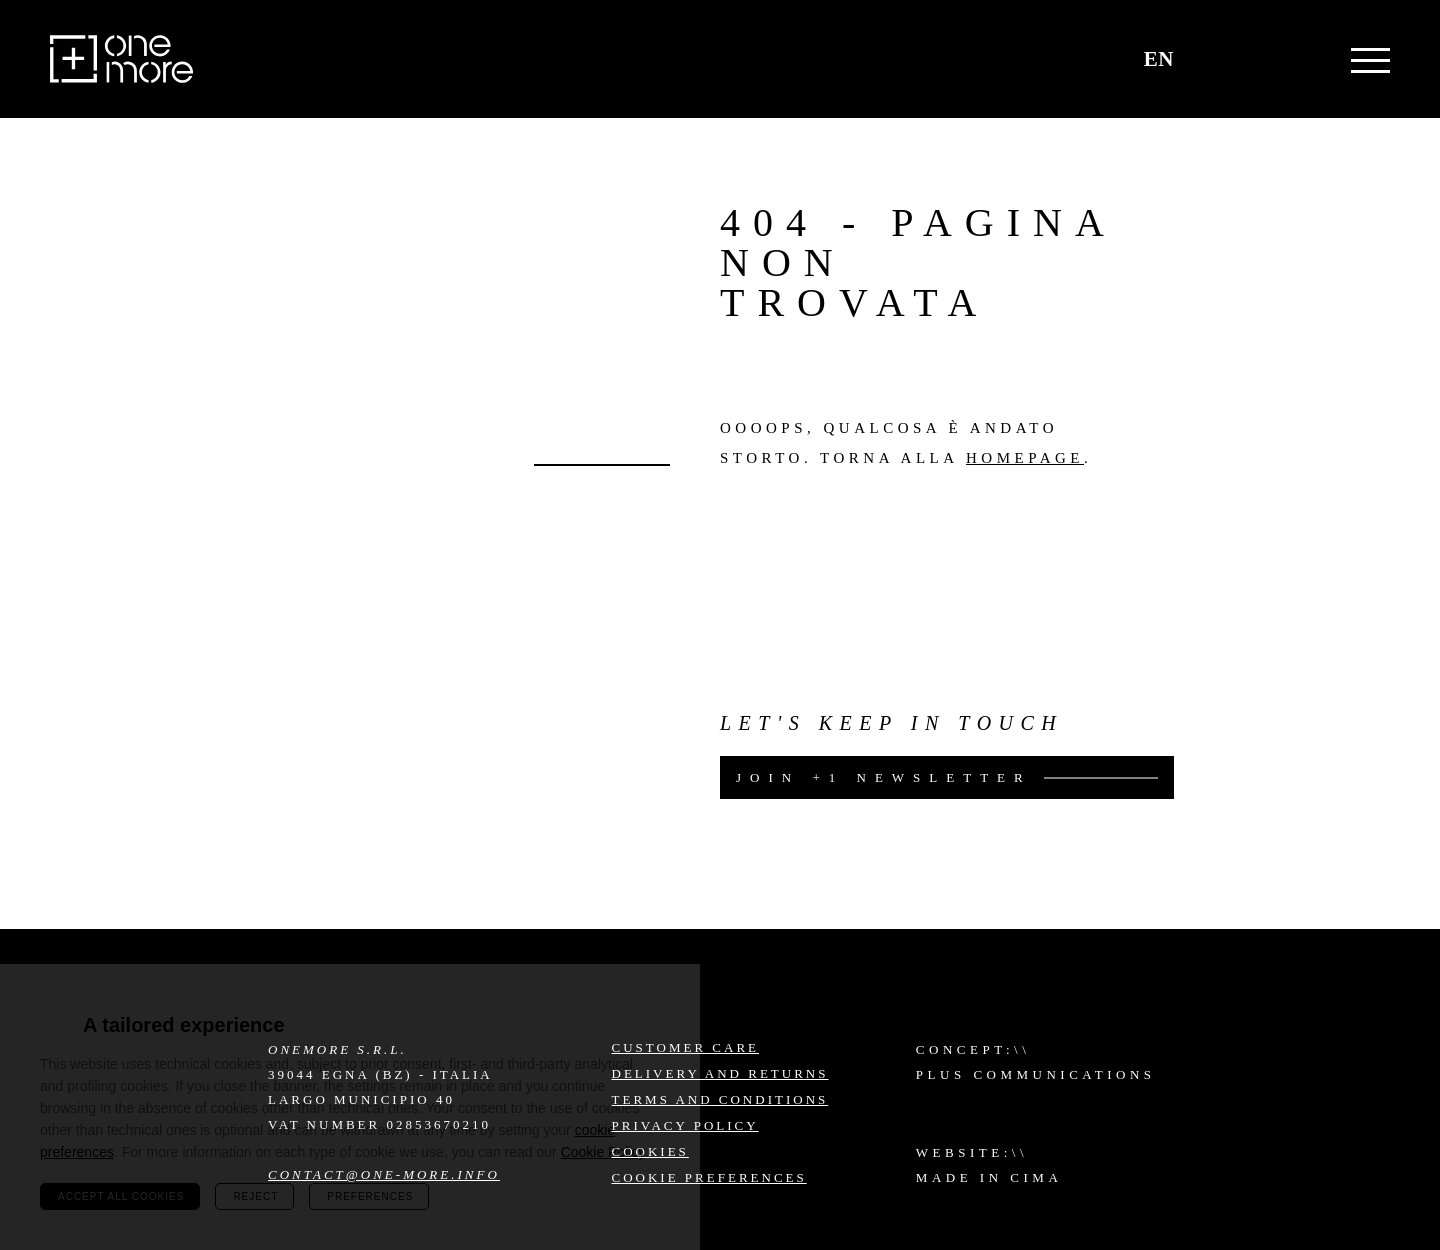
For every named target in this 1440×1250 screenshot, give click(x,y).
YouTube (1313, 1116)
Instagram (1261, 1063)
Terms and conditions (720, 1099)
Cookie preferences (709, 1177)
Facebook (1313, 1063)
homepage (1025, 458)
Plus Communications (1036, 1074)
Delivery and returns (720, 1073)
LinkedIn (1261, 1116)
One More (121, 59)
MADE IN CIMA (989, 1177)
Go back (602, 465)
